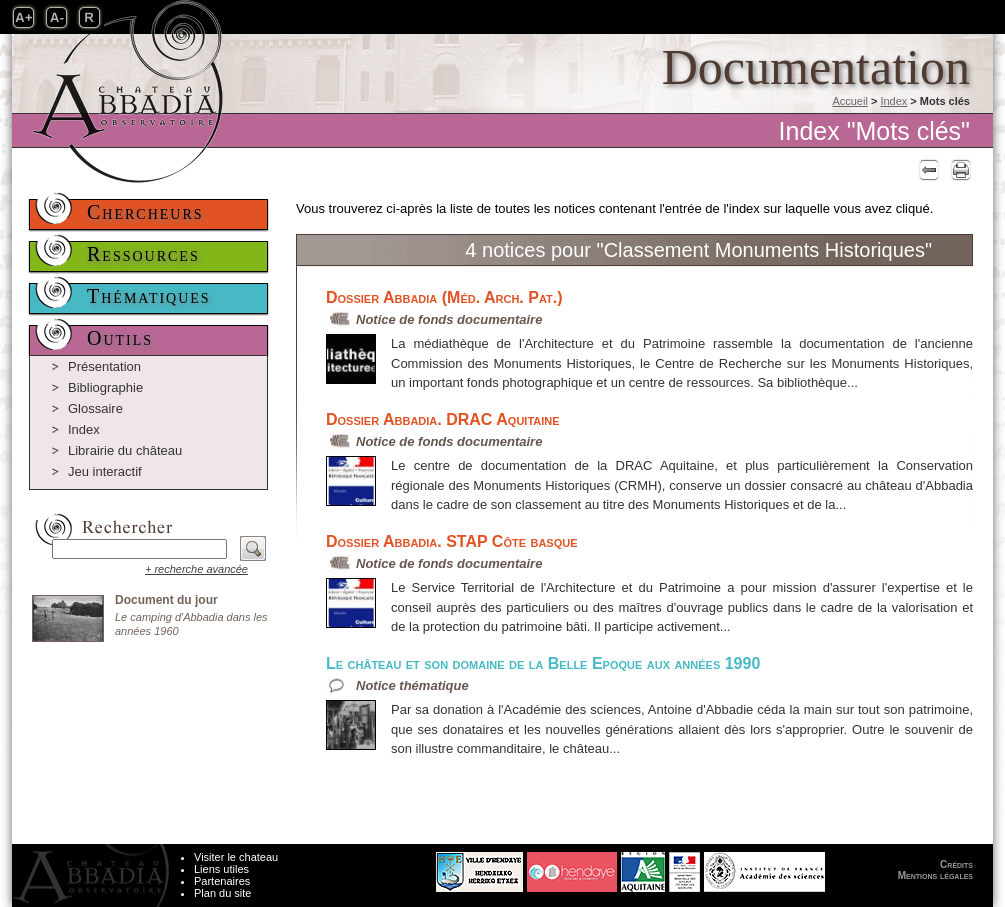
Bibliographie (105, 387)
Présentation (104, 366)
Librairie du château (125, 450)
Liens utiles (221, 869)
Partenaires (222, 881)
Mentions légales (935, 875)
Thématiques (149, 296)
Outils (120, 338)
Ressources (143, 254)
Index (893, 101)
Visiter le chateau (236, 857)
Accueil (849, 101)
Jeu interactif (105, 471)
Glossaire (95, 408)
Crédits (956, 864)
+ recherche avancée (196, 569)
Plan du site (222, 893)
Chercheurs (145, 212)
